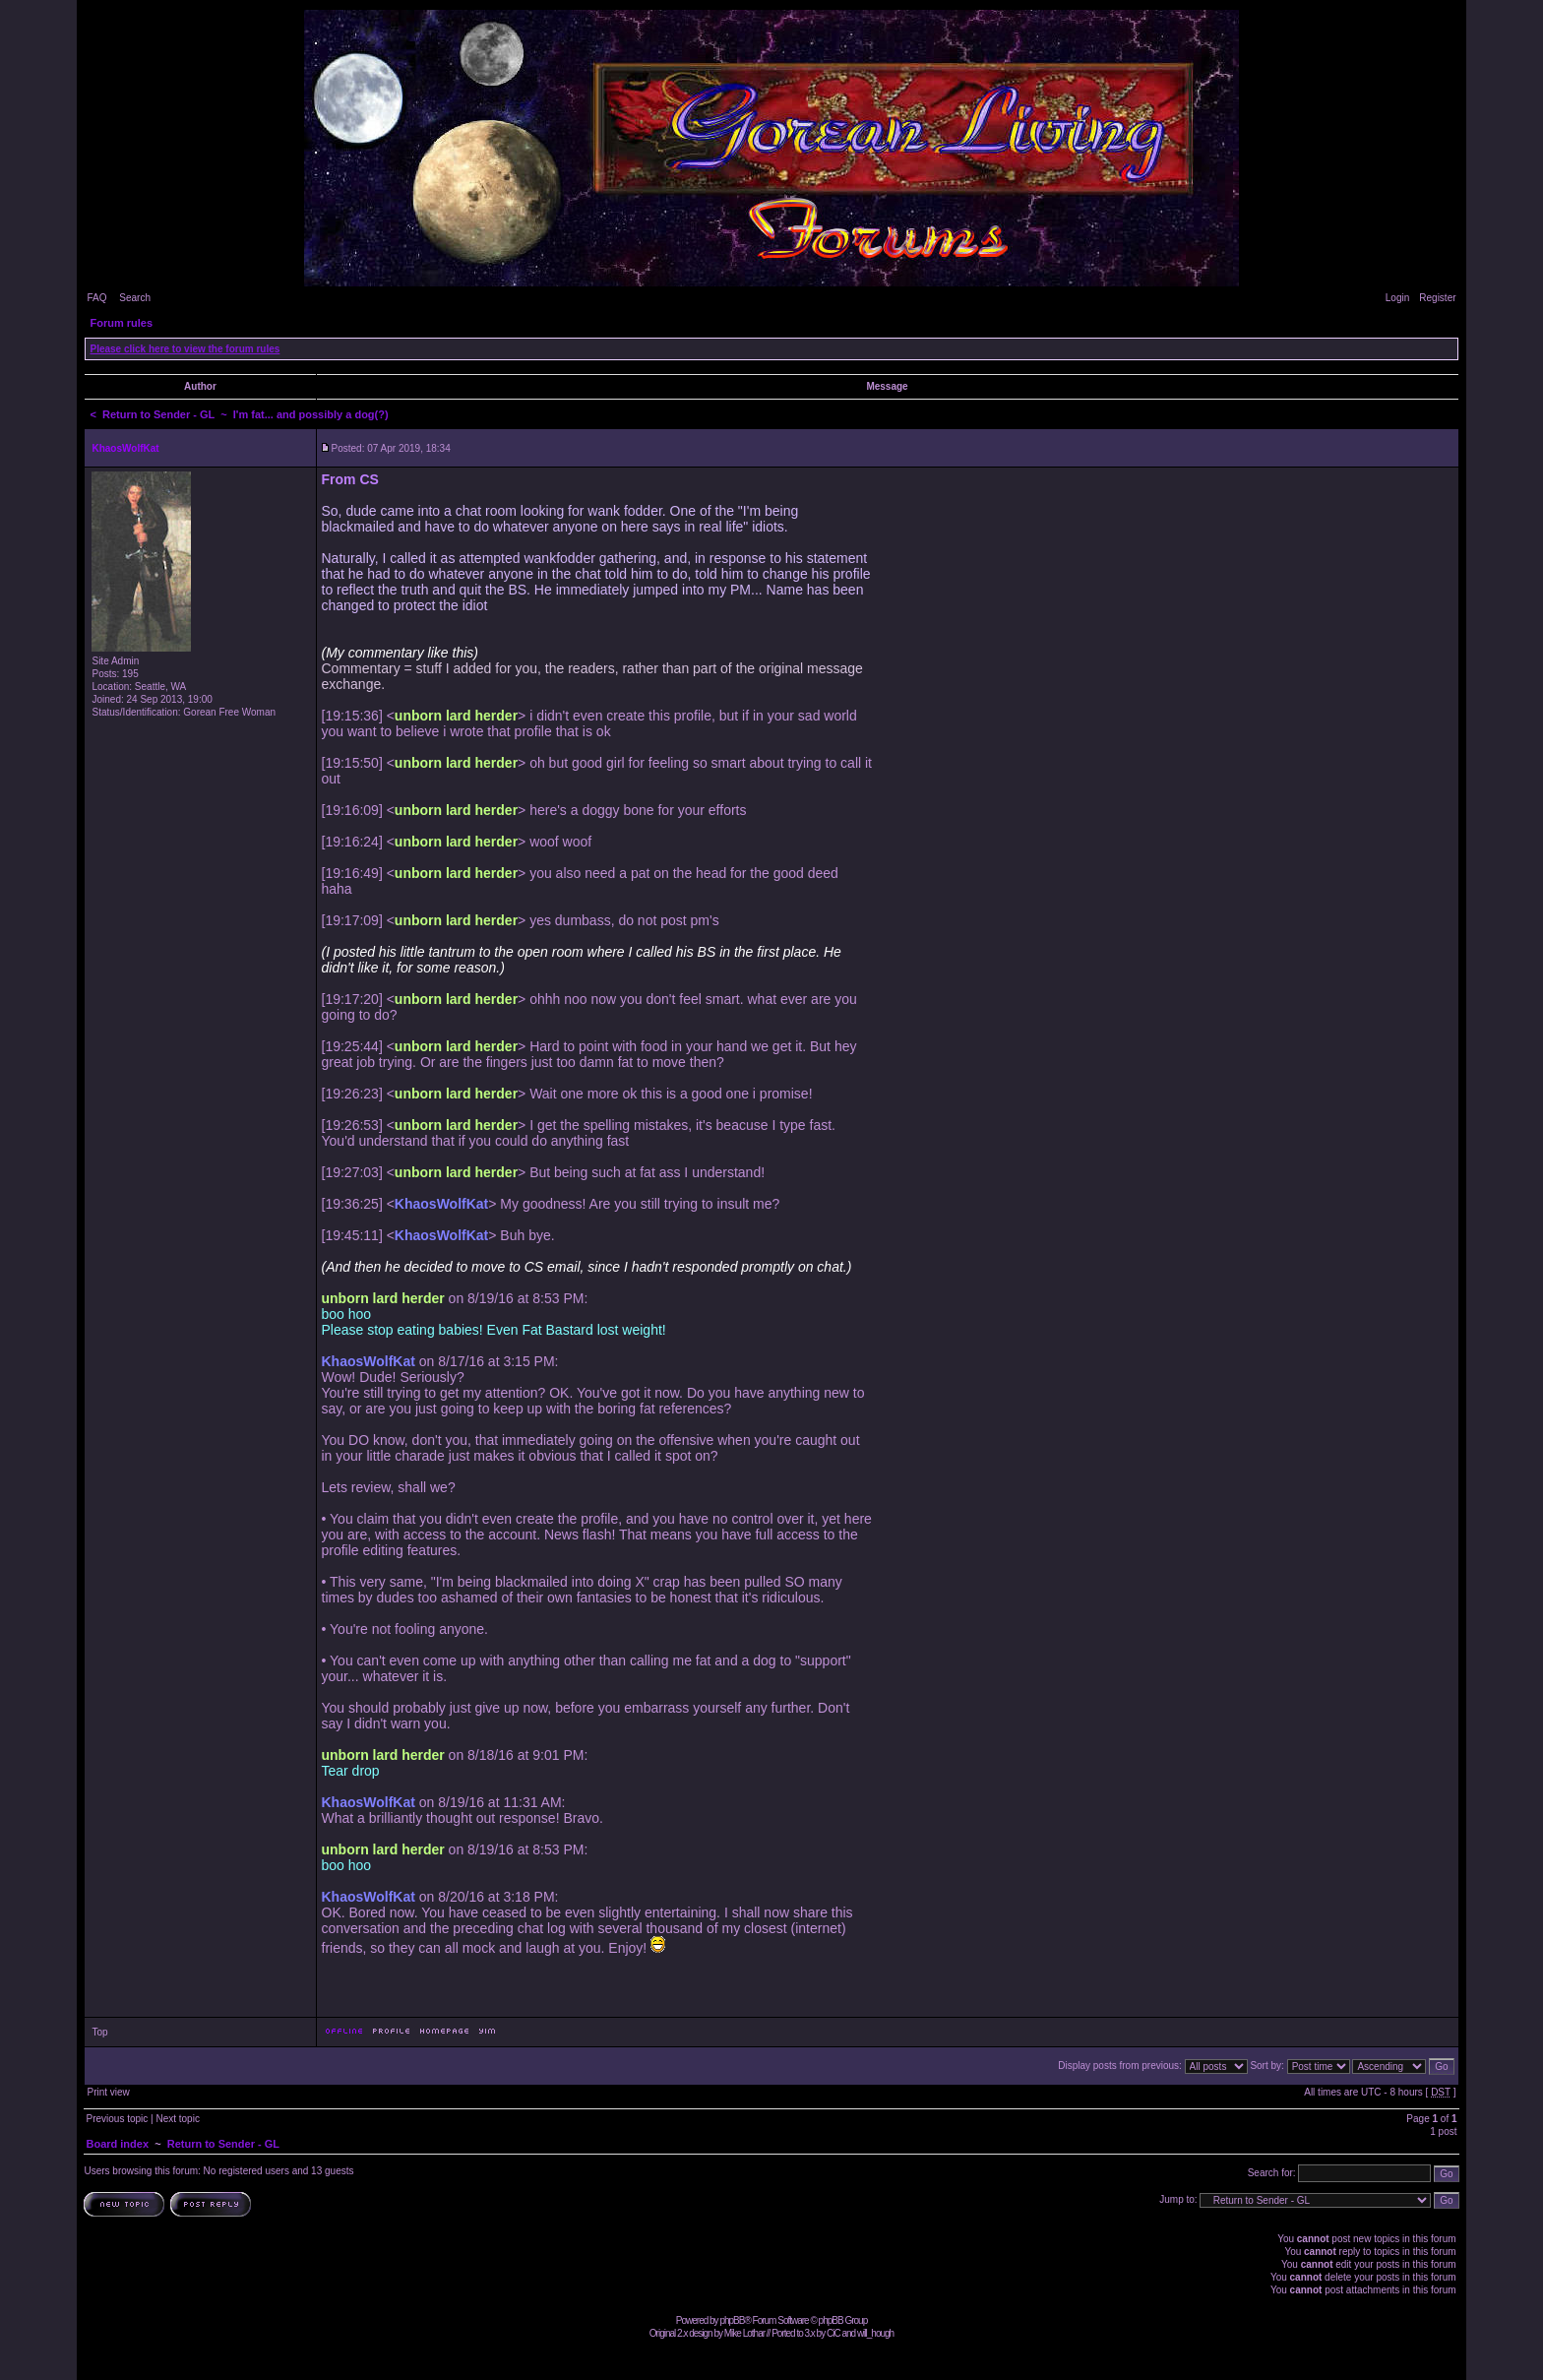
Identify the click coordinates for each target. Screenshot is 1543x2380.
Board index (117, 2144)
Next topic (177, 2118)
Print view (108, 2092)
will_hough (875, 2333)
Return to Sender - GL (158, 414)
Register (1437, 297)
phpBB (731, 2320)
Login (1397, 297)
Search (135, 297)
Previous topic (117, 2118)
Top (99, 2032)
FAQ (96, 297)
